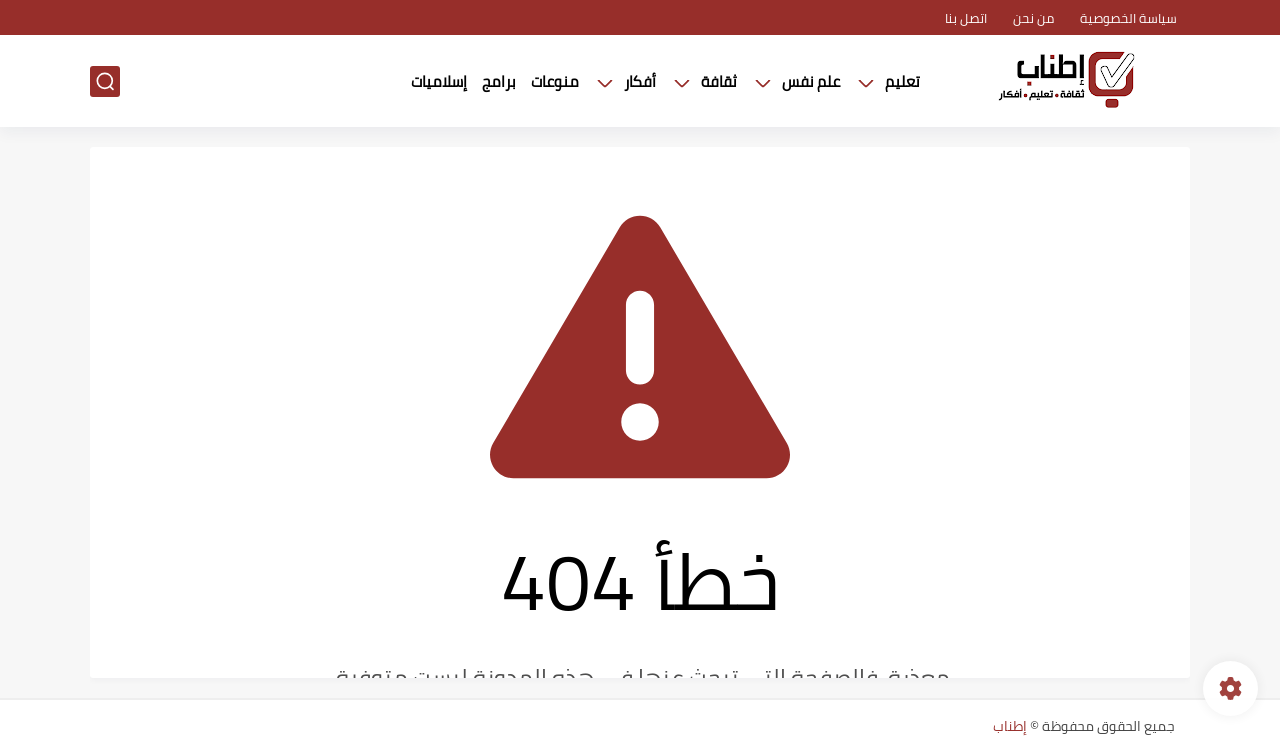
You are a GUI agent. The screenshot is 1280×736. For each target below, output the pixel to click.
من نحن (1033, 18)
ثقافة (719, 81)
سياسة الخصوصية (1128, 18)
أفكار (640, 81)
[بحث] (105, 81)
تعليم (902, 81)
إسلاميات (439, 81)
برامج (499, 81)
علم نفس (811, 81)
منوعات (555, 81)
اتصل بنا (966, 18)
